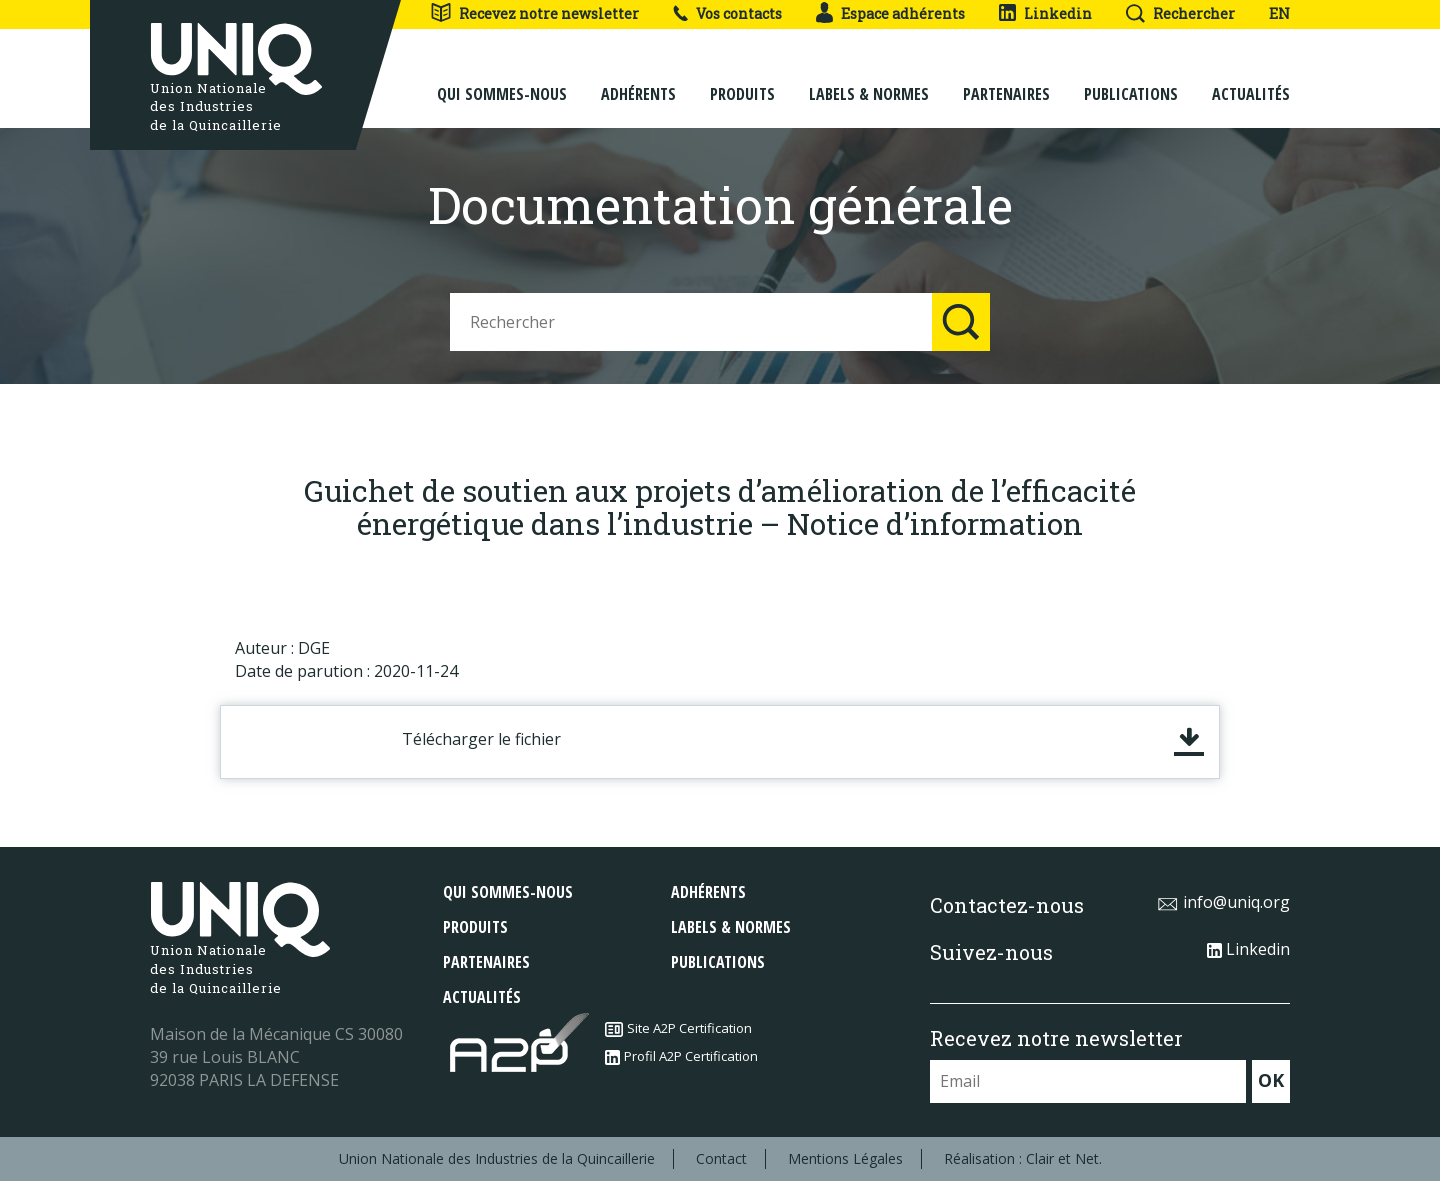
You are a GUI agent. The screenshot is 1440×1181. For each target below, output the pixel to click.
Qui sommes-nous (502, 82)
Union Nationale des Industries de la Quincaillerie (497, 1158)
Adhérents (638, 82)
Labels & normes (869, 82)
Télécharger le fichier (481, 739)
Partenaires (1006, 82)
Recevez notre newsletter (534, 13)
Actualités (1251, 82)
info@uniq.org (1223, 902)
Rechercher (1180, 13)
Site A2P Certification (678, 1028)
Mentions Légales (845, 1158)
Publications (1131, 82)
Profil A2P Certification (681, 1056)
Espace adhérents (890, 13)
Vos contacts (727, 13)
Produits (742, 82)
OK (1271, 1080)
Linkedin (1045, 13)
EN (1279, 13)
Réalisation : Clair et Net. (1023, 1158)
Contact (721, 1158)
